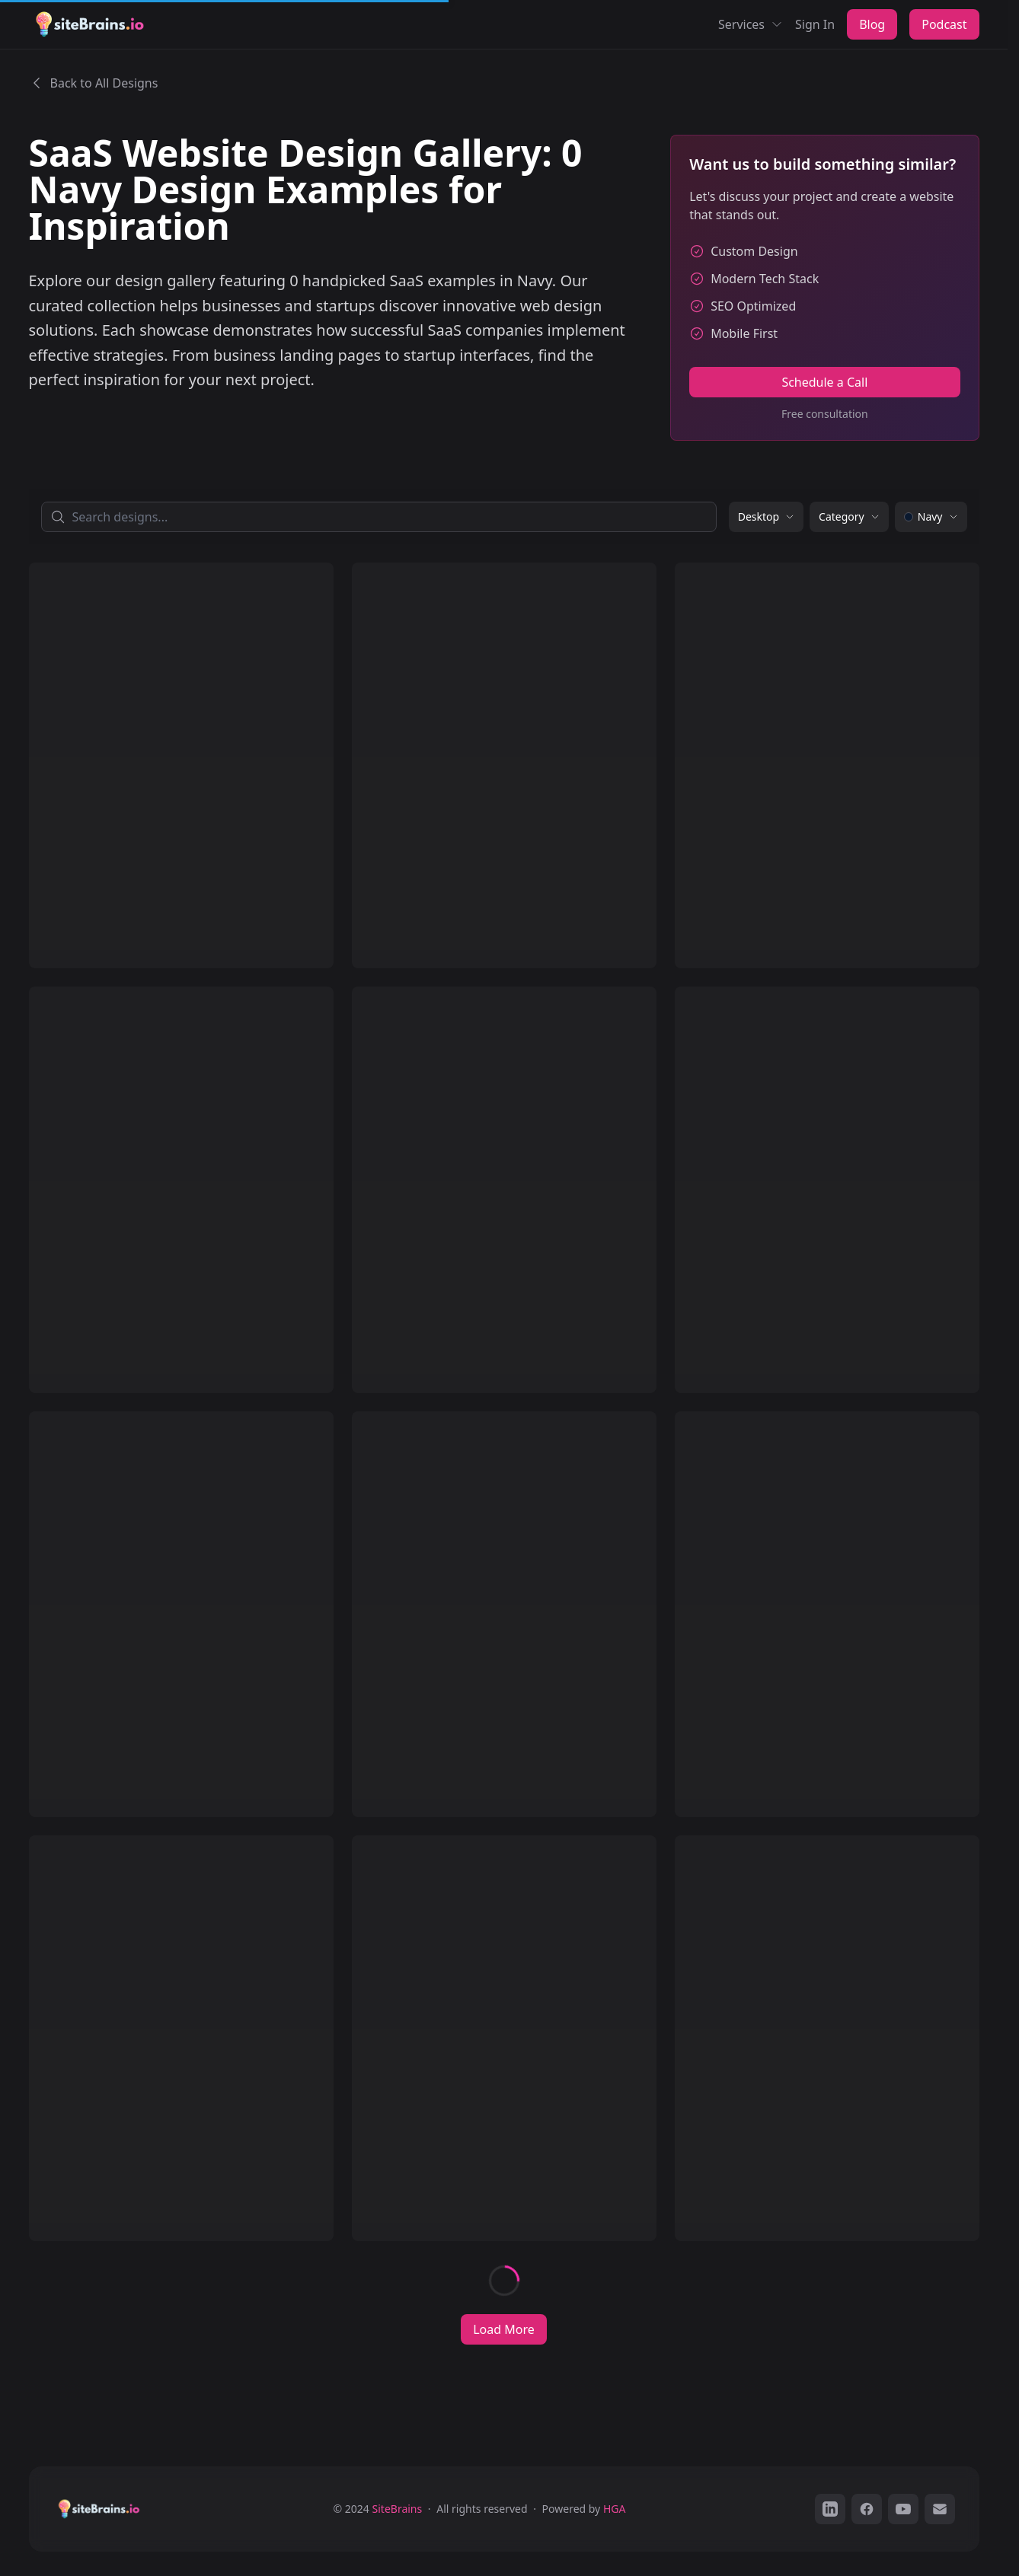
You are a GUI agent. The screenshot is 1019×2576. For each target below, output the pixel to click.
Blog (872, 24)
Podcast (944, 24)
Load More (504, 2329)
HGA (614, 2508)
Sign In (815, 24)
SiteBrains (397, 2508)
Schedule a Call (824, 382)
